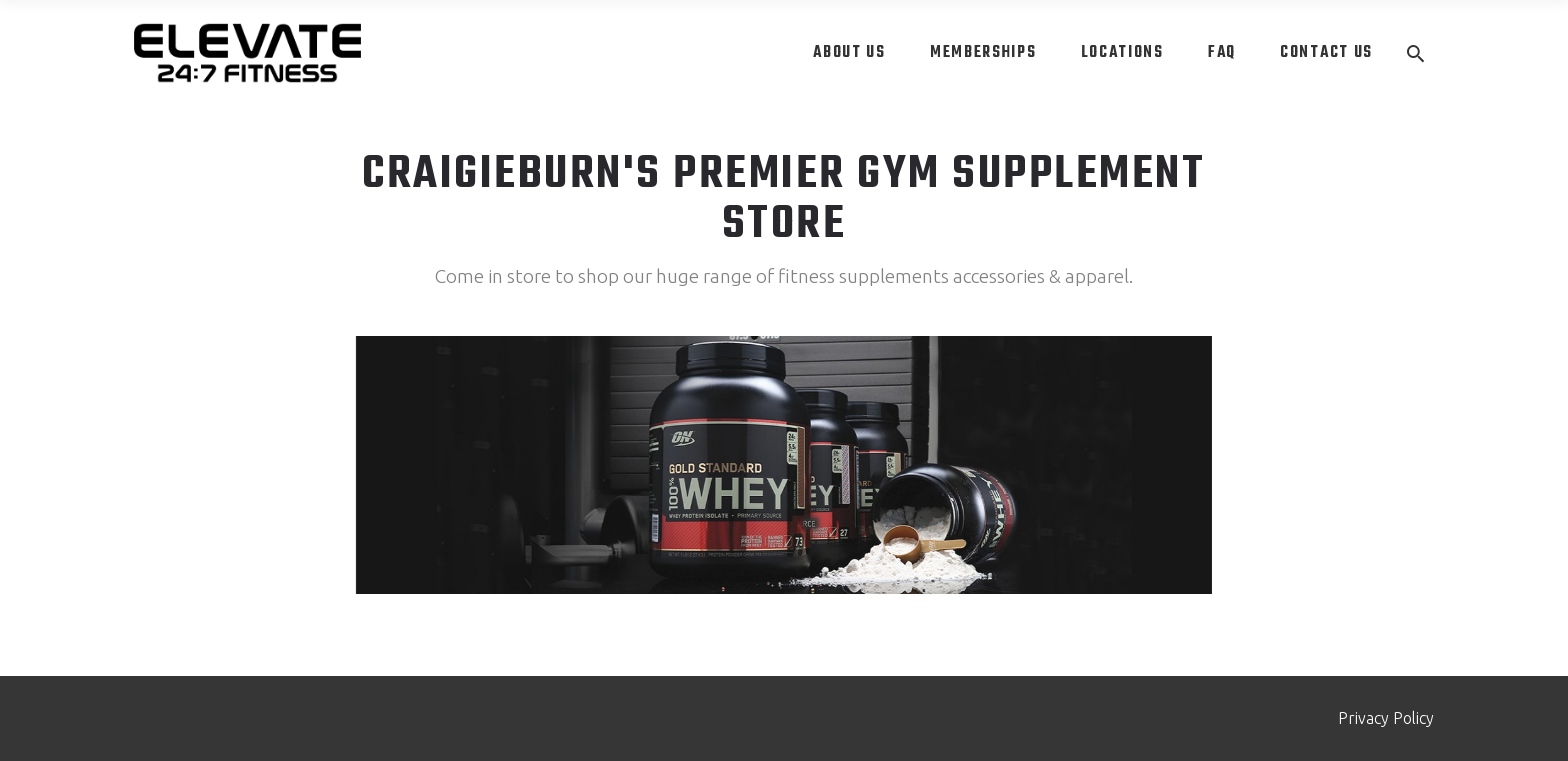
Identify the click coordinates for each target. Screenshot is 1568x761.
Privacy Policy (1386, 718)
